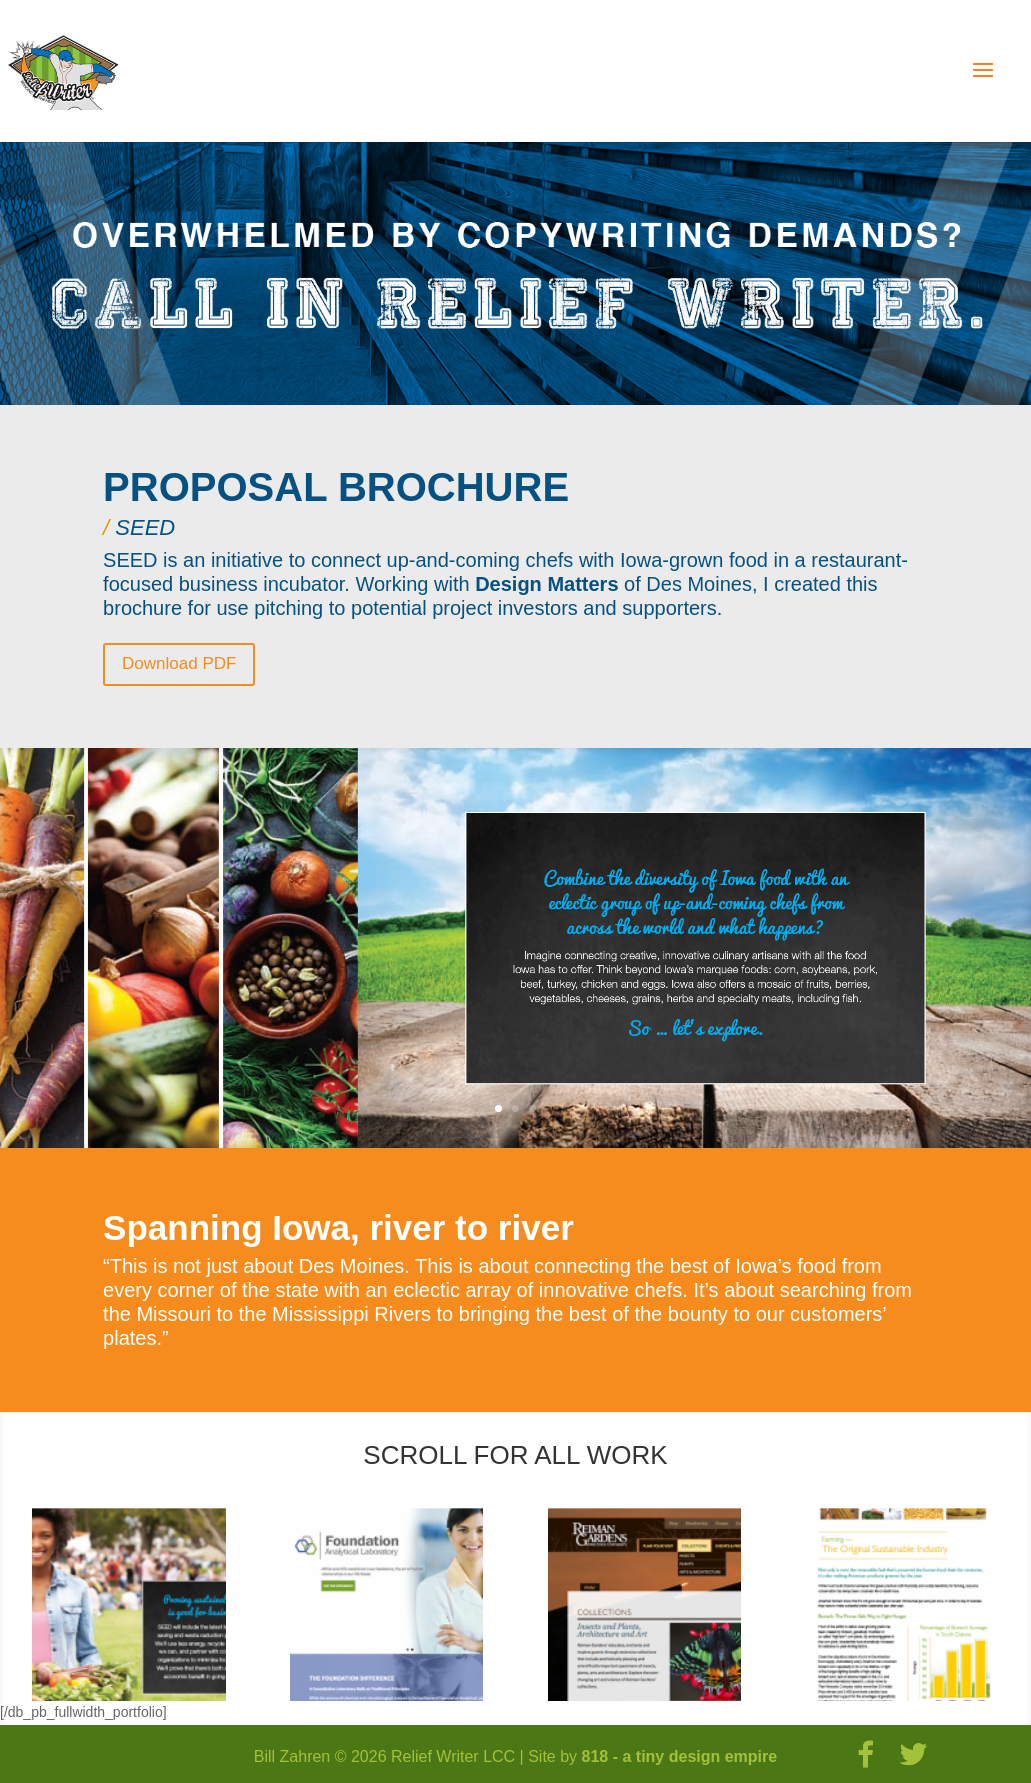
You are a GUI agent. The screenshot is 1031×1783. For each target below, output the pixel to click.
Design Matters (546, 584)
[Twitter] (914, 1754)
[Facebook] (866, 1754)
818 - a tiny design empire (680, 1756)
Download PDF (179, 663)
